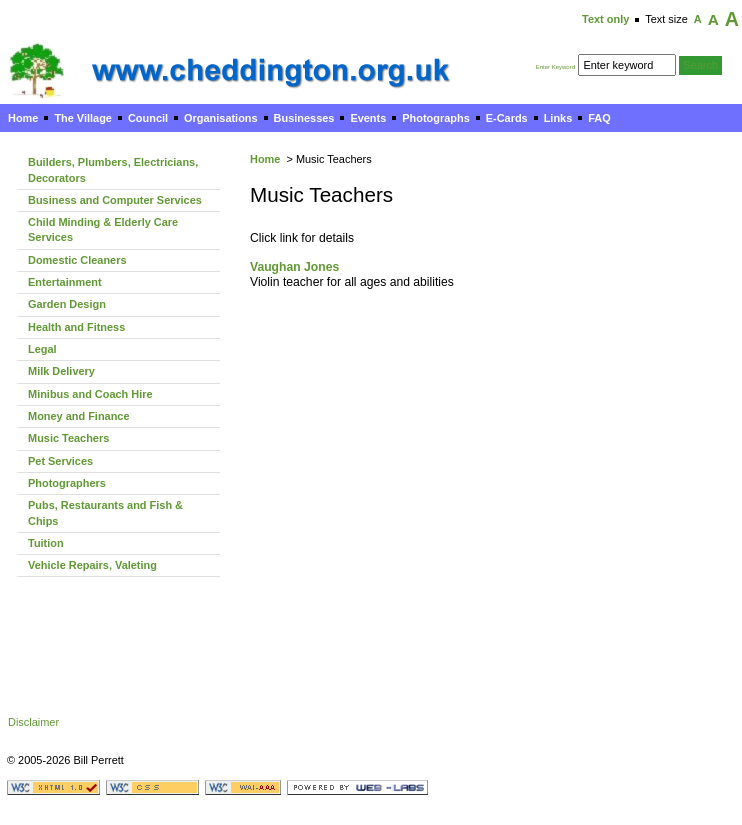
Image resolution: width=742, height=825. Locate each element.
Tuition (46, 543)
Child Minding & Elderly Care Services (103, 229)
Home (23, 118)
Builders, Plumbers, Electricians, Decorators (113, 169)
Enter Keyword (555, 67)
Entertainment (65, 282)
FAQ (599, 118)
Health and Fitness (76, 327)
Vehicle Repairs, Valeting (92, 565)
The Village (83, 118)
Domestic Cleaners (77, 260)
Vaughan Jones (294, 267)
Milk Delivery (61, 371)
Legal (42, 349)
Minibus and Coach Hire (90, 394)
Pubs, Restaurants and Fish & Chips (105, 512)
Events (368, 118)
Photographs (435, 118)
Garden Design (67, 304)
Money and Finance (79, 416)
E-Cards (507, 118)
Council (148, 118)
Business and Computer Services (115, 200)
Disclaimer (33, 722)
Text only (605, 19)
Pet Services (60, 461)
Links (558, 118)
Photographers (67, 483)
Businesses (304, 118)
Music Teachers (68, 438)
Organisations (221, 118)
